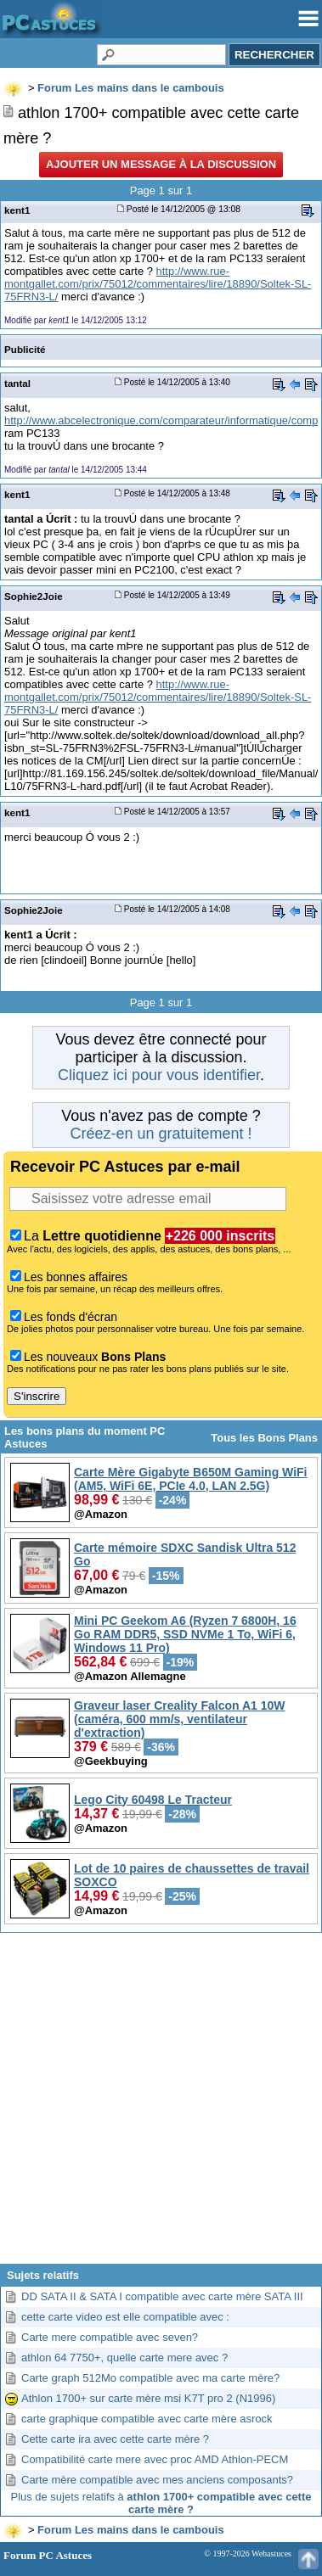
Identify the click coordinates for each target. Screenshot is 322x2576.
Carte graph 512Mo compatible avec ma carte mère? (150, 2378)
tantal (17, 383)
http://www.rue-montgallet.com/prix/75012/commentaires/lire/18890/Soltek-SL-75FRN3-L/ (157, 284)
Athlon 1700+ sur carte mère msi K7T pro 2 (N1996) (148, 2398)
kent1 (17, 210)
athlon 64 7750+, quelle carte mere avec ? (124, 2357)
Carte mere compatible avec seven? (109, 2337)
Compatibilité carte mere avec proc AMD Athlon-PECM (154, 2459)
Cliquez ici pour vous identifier (159, 1075)
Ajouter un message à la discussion (161, 164)
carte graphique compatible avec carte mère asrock (147, 2418)
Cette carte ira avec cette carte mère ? (115, 2439)
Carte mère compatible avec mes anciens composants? (157, 2479)
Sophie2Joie (33, 596)
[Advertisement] (159, 2105)
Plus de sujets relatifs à (161, 2503)
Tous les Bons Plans (264, 1437)
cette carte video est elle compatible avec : (125, 2316)
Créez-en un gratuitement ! (160, 1133)
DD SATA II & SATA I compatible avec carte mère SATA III (162, 2296)
